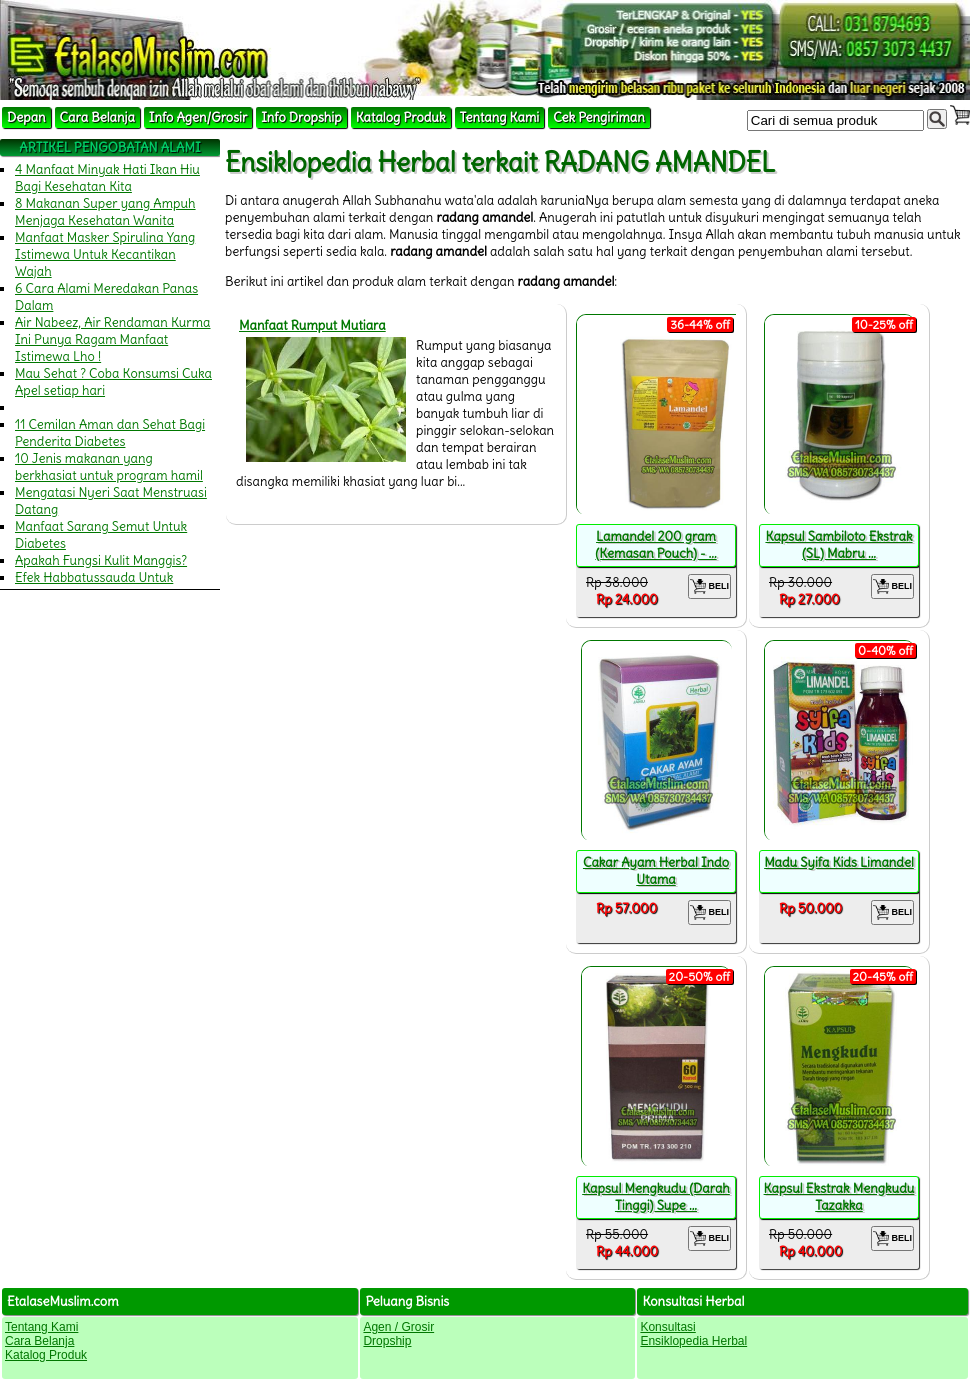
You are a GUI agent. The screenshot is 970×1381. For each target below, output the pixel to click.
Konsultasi (667, 1327)
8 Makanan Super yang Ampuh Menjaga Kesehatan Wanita (105, 212)
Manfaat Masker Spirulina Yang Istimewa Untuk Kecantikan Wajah (105, 254)
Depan (26, 117)
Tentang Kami (500, 117)
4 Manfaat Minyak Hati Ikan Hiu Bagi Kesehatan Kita (107, 178)
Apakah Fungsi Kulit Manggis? (101, 560)
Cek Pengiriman (599, 117)
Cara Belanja (97, 117)
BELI (709, 586)
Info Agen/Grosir (198, 117)
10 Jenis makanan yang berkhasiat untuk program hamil (109, 467)
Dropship (387, 1341)
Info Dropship (301, 117)
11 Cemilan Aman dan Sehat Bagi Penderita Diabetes (110, 433)
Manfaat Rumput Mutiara (312, 325)
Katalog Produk (401, 117)
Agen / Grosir (398, 1327)
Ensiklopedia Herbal (693, 1341)
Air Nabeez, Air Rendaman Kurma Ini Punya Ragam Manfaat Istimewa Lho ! (113, 339)
